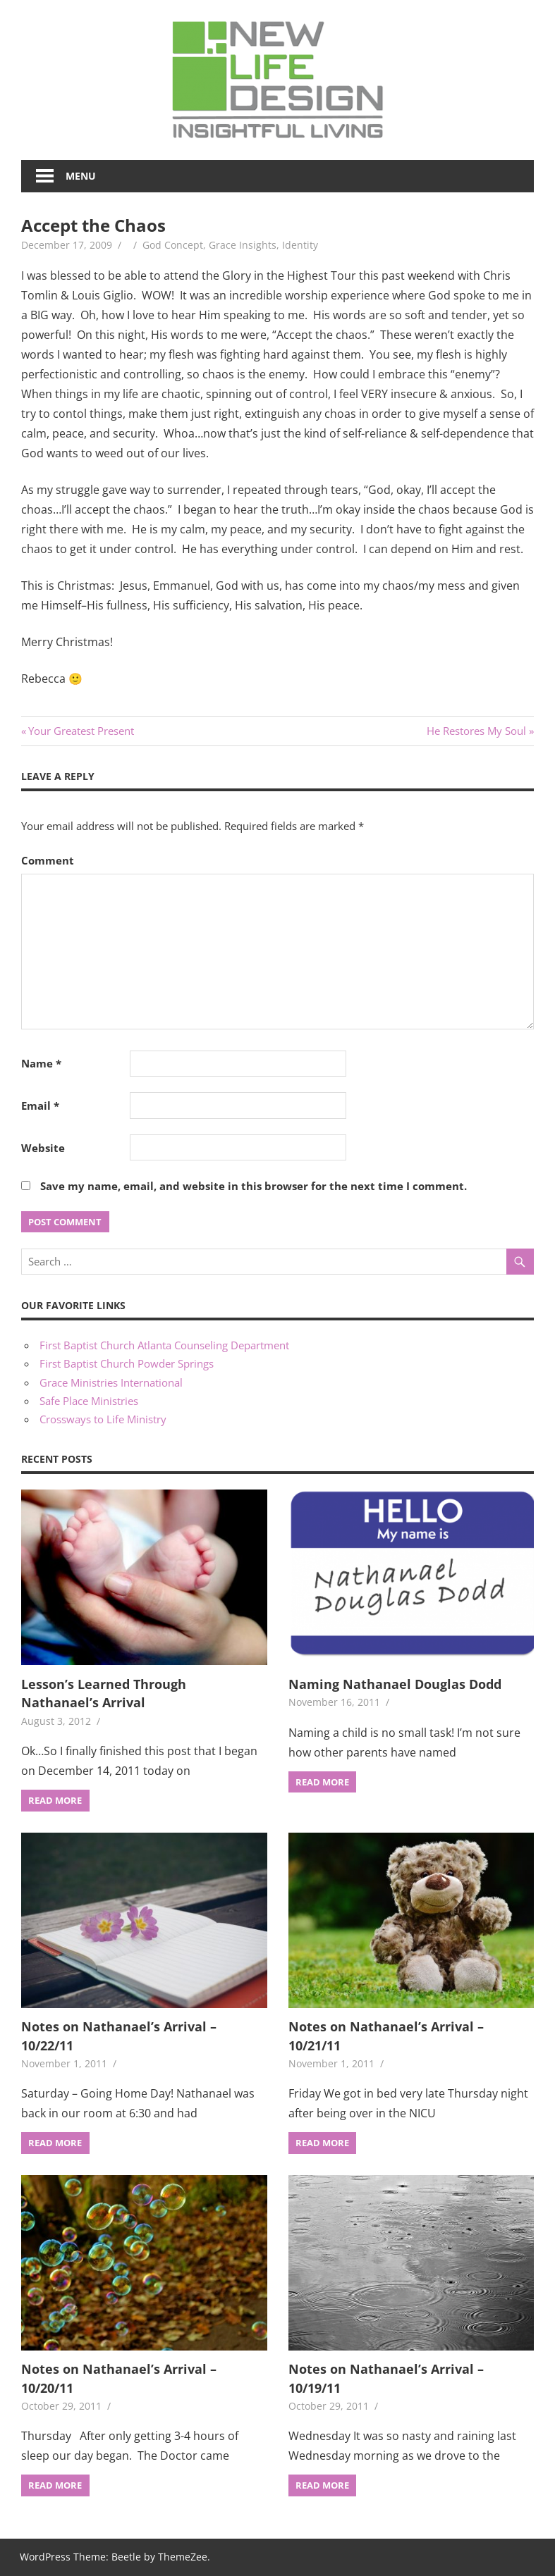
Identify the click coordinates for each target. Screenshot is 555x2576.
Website (43, 1148)
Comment (47, 860)
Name (41, 1063)
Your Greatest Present (81, 731)
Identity (300, 245)
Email (40, 1105)
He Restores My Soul (476, 731)
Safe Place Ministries (88, 1401)
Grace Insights (242, 245)
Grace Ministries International (111, 1382)
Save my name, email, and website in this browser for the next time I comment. (253, 1186)
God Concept (172, 245)
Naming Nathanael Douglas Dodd (394, 1684)
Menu (81, 175)
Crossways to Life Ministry (102, 1419)
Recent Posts (56, 1459)
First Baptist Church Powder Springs (126, 1363)
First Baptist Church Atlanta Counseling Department (164, 1345)
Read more (55, 1800)
